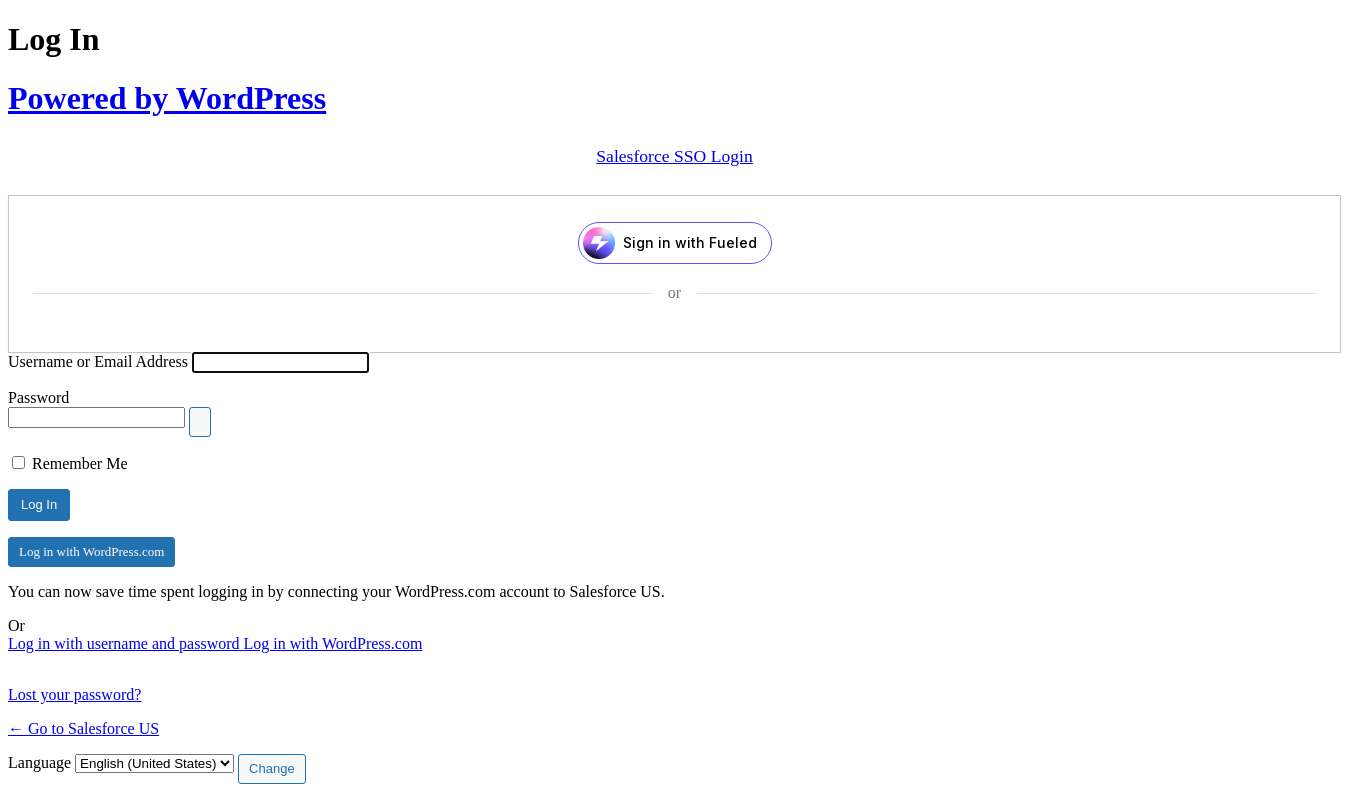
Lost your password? (74, 694)
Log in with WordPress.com (91, 551)
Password (38, 397)
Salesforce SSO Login (674, 156)
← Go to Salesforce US (83, 728)
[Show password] (200, 422)
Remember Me (80, 463)
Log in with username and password (126, 643)
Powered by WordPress (167, 98)
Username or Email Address (98, 361)
